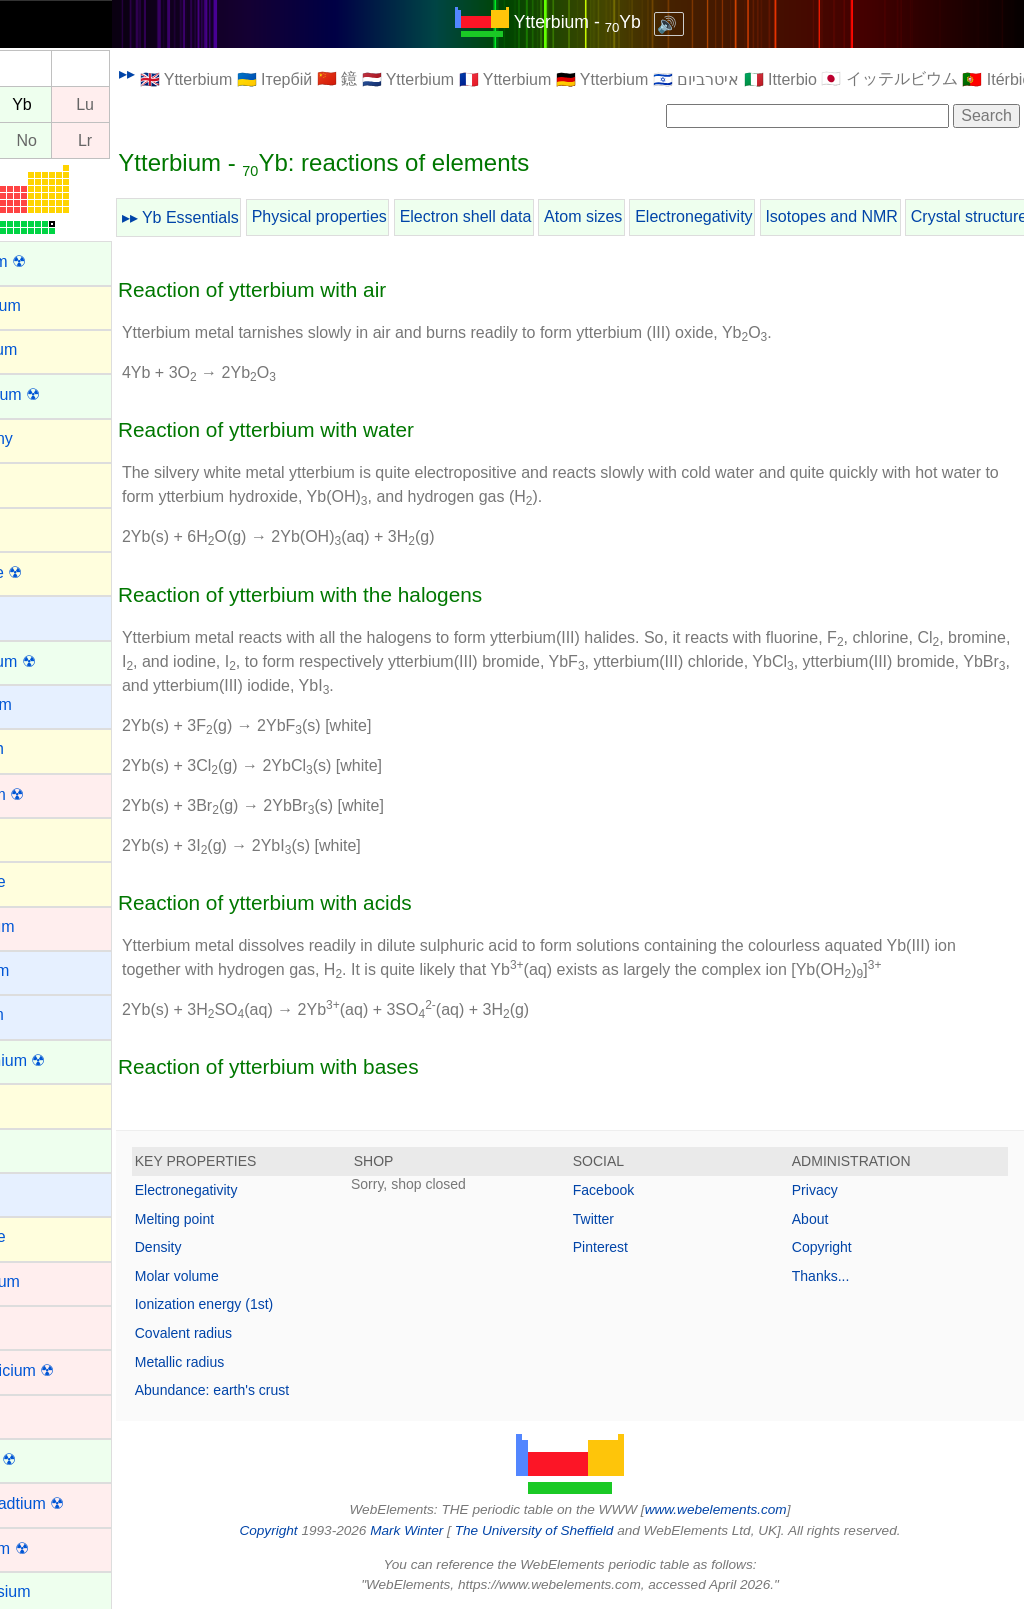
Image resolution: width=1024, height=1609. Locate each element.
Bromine (44, 881)
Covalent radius (251, 1333)
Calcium (43, 1014)
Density (226, 1247)
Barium (39, 615)
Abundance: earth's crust (280, 1390)
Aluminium (51, 305)
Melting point (242, 1219)
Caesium (45, 970)
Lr (153, 140)
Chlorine (44, 1236)
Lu (153, 104)
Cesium (41, 1192)
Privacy (832, 1190)
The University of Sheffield (570, 1530)
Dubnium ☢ (55, 1548)
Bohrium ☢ (53, 794)
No (95, 140)
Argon (35, 482)
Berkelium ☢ (59, 661)
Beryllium (47, 704)
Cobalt (37, 1325)
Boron (35, 837)
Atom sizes (651, 216)
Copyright (839, 1247)
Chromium (51, 1281)
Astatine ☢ (52, 572)
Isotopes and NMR (899, 216)
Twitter (627, 1219)
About (827, 1219)
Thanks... (838, 1276)
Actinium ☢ (54, 261)
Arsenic (40, 526)
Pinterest (634, 1247)
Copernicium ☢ (68, 1370)
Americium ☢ (61, 394)
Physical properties (387, 216)
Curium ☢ (49, 1459)
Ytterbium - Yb (611, 22)
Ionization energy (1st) (272, 1304)
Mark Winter (440, 1530)
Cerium (40, 1148)
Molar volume (245, 1276)
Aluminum (49, 349)
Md (36, 140)
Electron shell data (534, 216)
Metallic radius (247, 1362)
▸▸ (195, 73)
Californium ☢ (63, 1060)
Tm (36, 104)
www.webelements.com (750, 1509)
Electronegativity (761, 216)
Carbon (40, 1103)
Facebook (637, 1190)
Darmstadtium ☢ (73, 1503)
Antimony (47, 438)
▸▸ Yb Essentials (248, 217)
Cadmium (48, 926)
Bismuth (43, 748)
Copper (40, 1414)
